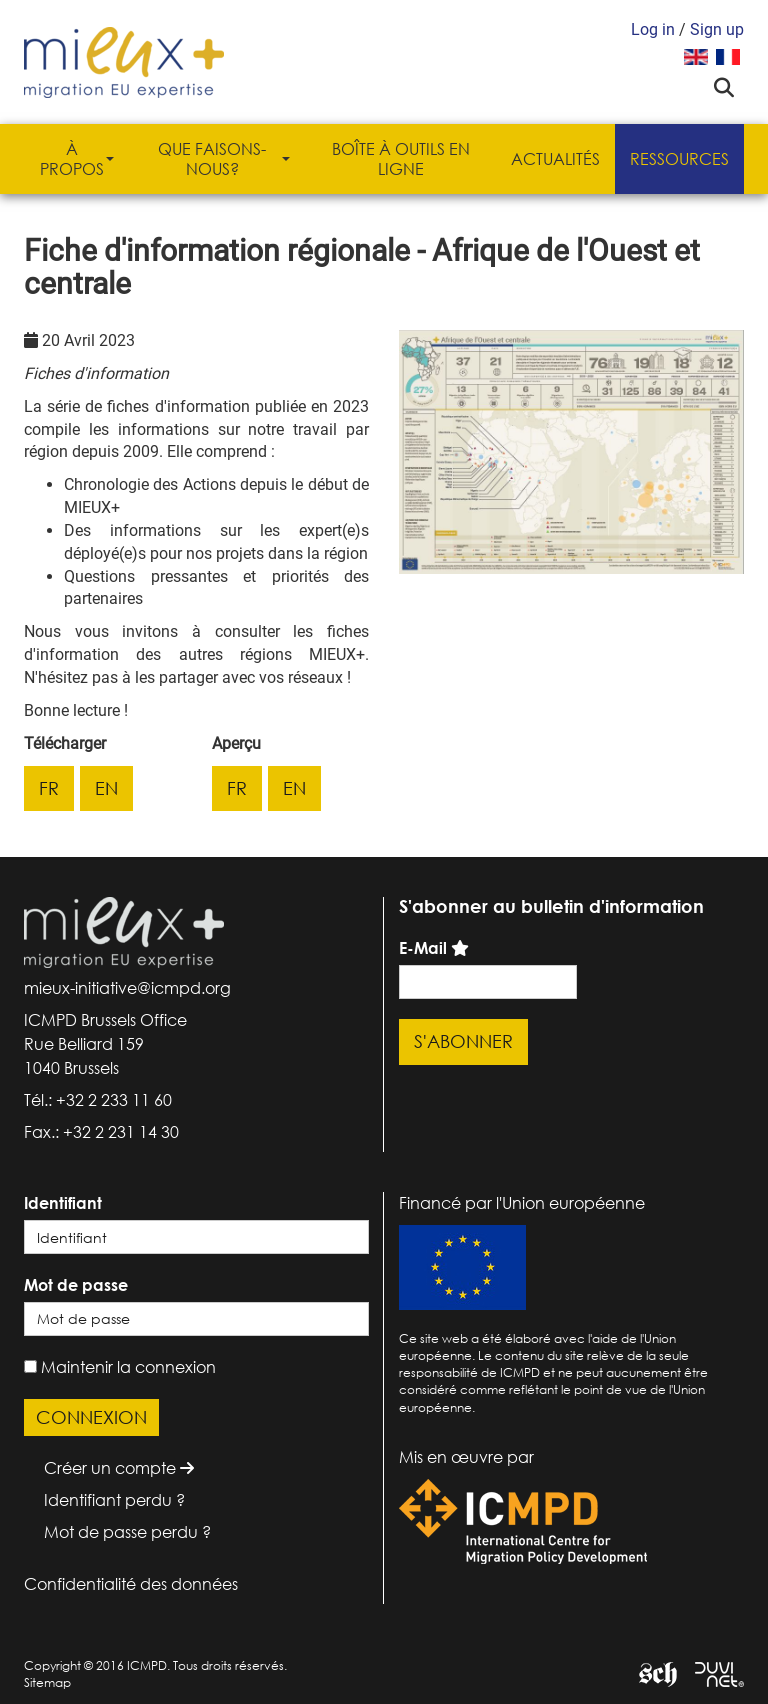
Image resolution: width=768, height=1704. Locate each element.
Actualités (555, 159)
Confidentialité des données (131, 1584)
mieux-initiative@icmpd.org (127, 988)
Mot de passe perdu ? (127, 1532)
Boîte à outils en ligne (401, 159)
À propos (77, 159)
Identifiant (63, 1203)
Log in (653, 29)
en (106, 788)
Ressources (679, 159)
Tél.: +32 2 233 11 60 (98, 1100)
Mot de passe (76, 1285)
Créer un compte (119, 1468)
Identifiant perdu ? (114, 1500)
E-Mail (423, 948)
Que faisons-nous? (224, 159)
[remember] (30, 1366)
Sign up (717, 29)
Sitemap (47, 1682)
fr (49, 788)
